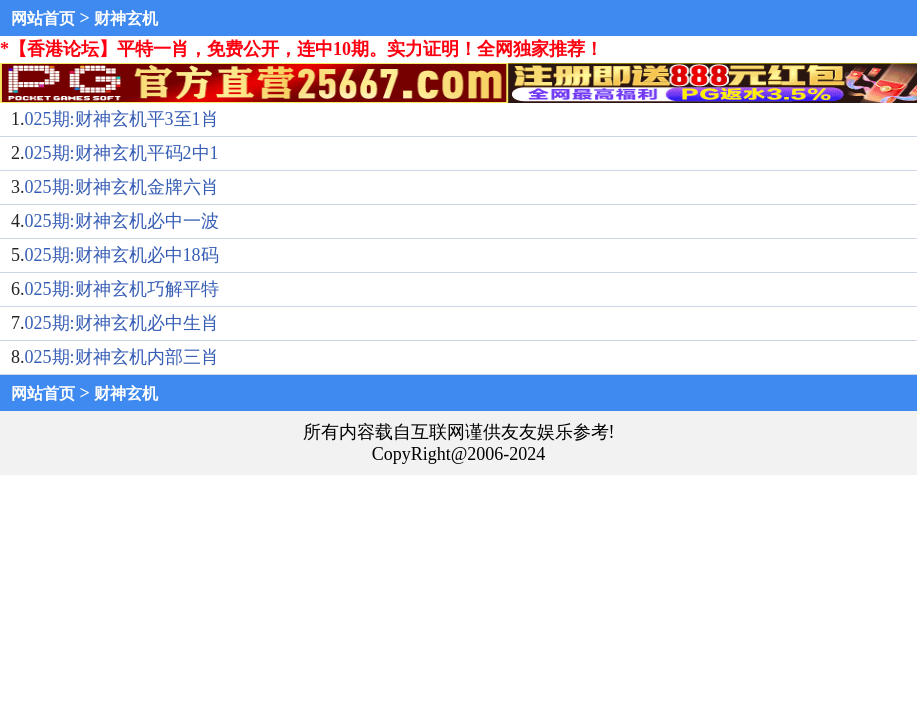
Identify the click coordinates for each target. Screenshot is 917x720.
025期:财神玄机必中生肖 (122, 323)
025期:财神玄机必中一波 (122, 221)
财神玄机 (126, 18)
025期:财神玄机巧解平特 (122, 289)
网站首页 (43, 18)
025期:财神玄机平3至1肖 (122, 119)
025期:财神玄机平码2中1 (122, 153)
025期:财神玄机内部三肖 (122, 357)
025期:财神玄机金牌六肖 (122, 187)
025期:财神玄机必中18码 (122, 255)
